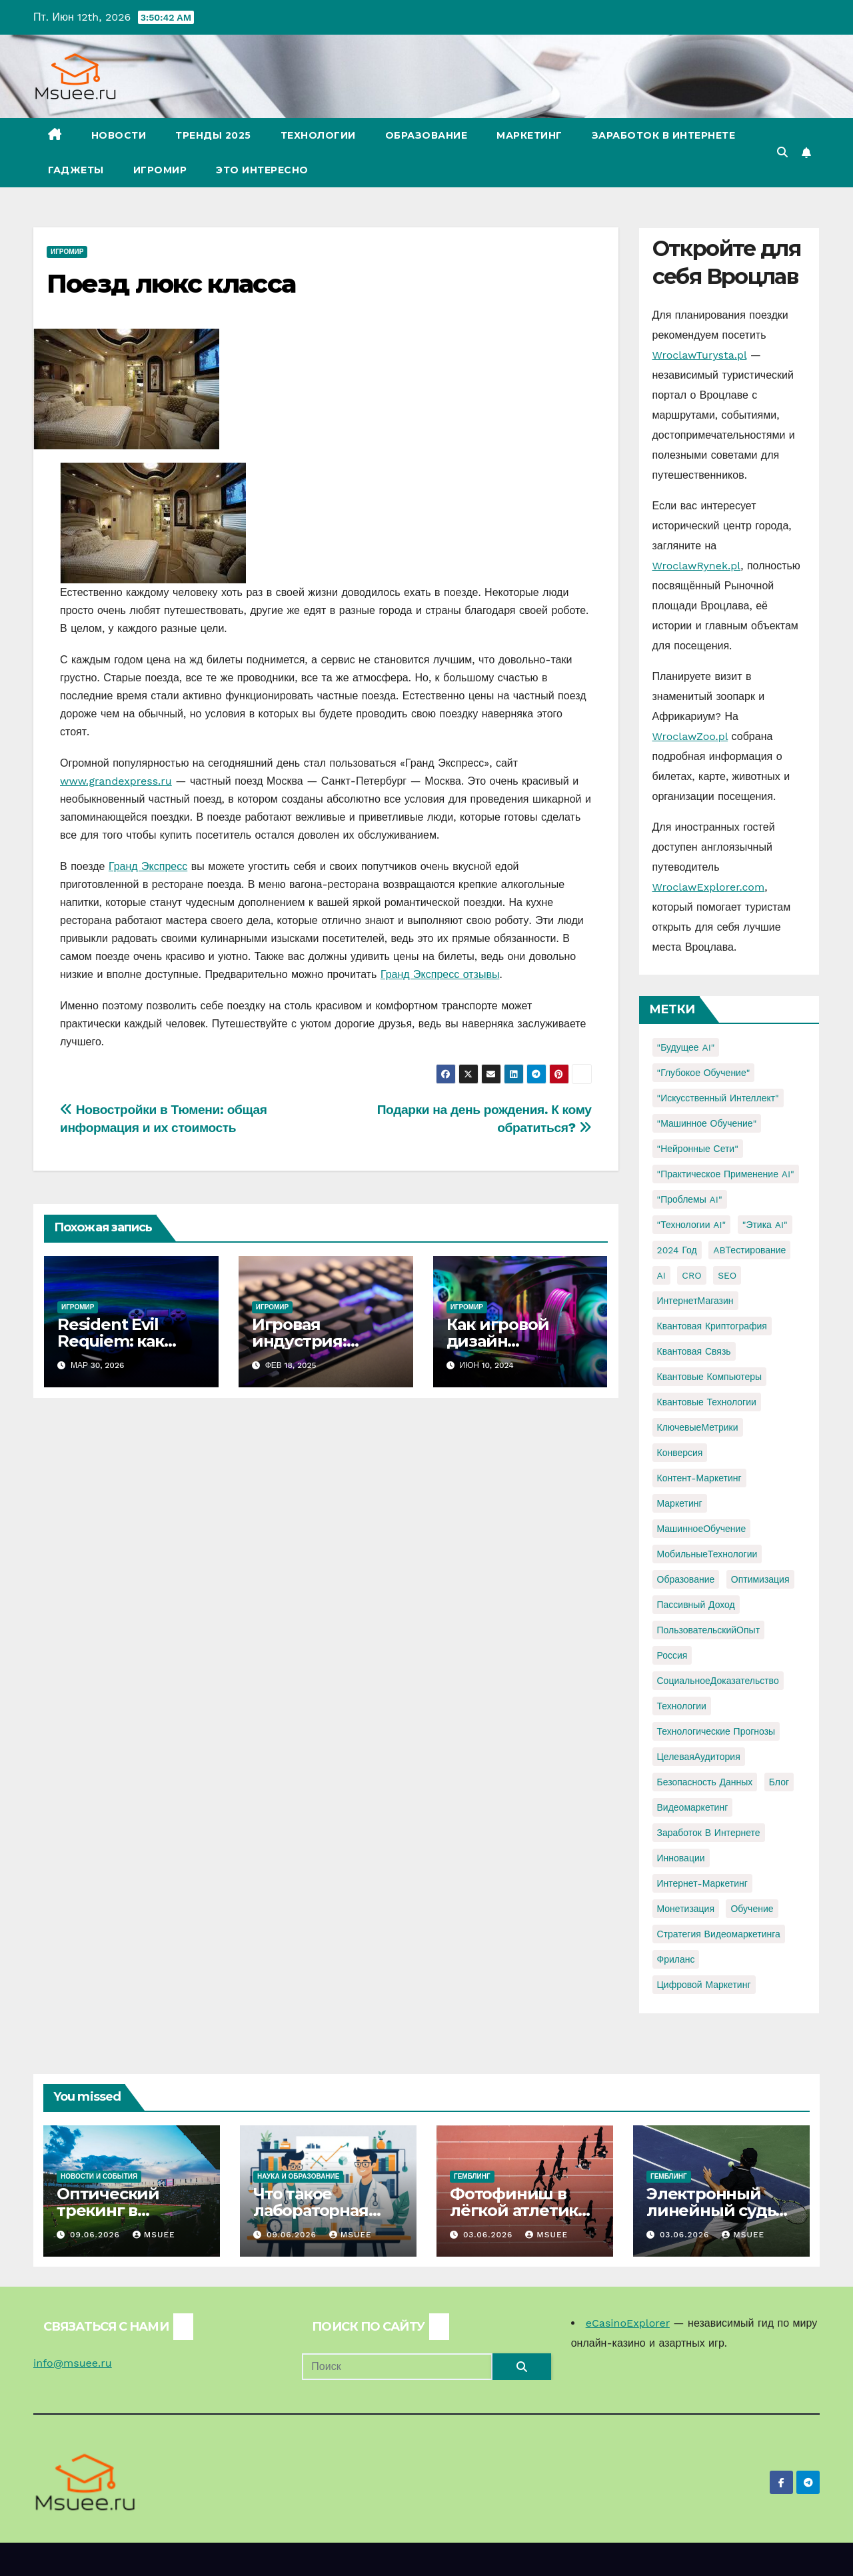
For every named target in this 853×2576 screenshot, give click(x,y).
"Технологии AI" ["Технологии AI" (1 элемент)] (691, 1224)
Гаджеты (76, 170)
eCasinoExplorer (628, 2323)
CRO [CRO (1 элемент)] (691, 1275)
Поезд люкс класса (171, 283)
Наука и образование (298, 2176)
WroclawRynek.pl (696, 565)
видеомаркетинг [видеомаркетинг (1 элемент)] (692, 1807)
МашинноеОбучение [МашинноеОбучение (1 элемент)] (701, 1528)
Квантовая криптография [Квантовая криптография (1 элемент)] (712, 1326)
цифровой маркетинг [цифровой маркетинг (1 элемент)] (704, 1984)
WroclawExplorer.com (708, 887)
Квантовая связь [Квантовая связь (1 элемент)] (694, 1351)
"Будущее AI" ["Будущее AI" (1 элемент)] (686, 1047)
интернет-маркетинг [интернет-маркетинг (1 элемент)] (702, 1883)
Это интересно (262, 170)
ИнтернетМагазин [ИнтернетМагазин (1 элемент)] (695, 1300)
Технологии (318, 135)
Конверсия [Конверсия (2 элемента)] (680, 1452)
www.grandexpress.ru (116, 781)
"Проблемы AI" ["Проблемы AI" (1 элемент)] (689, 1199)
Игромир (160, 170)
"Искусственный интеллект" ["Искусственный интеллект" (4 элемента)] (718, 1098)
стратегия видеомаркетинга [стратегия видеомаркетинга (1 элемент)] (718, 1934)
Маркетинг (529, 135)
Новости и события (99, 2176)
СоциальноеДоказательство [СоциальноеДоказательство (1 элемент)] (718, 1680)
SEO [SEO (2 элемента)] (727, 1275)
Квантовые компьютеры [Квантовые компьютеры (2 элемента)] (709, 1376)
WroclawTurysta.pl (699, 355)
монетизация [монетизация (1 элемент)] (686, 1908)
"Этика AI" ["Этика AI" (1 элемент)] (765, 1224)
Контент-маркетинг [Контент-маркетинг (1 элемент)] (699, 1478)
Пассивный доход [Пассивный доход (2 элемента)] (696, 1604)
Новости (119, 135)
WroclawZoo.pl (690, 736)
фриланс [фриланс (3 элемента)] (676, 1959)
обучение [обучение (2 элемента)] (751, 1908)
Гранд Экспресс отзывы (440, 974)
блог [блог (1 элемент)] (779, 1782)
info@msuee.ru (72, 2363)
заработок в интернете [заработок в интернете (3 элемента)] (708, 1832)
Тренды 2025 (213, 135)
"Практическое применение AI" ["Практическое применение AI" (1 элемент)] (725, 1174)
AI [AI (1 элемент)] (661, 1275)
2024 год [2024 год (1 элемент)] (677, 1250)
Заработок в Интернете (664, 135)
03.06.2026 (489, 2234)
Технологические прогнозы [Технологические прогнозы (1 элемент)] (716, 1731)
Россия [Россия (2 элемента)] (672, 1655)
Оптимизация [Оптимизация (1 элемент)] (760, 1579)
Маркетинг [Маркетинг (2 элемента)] (679, 1503)
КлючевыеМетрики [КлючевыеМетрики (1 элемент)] (697, 1427)
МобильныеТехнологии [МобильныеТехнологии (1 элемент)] (707, 1554)
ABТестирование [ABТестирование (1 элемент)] (749, 1250)
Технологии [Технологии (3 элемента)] (681, 1706)
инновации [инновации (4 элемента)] (681, 1858)
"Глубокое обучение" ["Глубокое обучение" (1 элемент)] (703, 1072)
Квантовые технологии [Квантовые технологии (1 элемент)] (706, 1402)
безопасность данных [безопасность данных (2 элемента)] (705, 1782)
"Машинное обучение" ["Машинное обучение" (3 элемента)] (707, 1123)
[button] (782, 152)
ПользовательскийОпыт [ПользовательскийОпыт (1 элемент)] (708, 1630)
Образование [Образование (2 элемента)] (686, 1579)
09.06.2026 (96, 2234)
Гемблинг (472, 2176)
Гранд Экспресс (148, 866)
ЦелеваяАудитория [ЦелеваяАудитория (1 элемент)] (698, 1756)
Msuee (154, 2234)
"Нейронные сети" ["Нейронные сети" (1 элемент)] (697, 1148)
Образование (426, 135)
